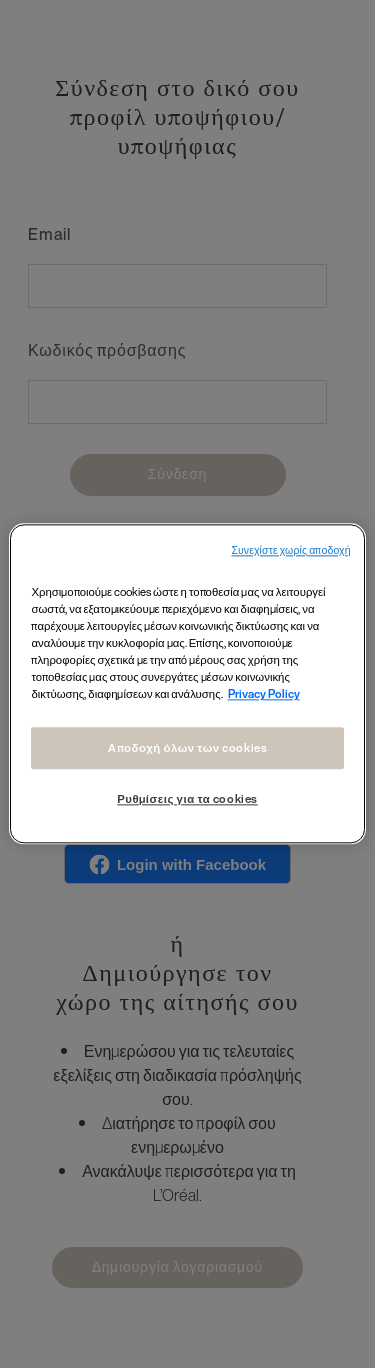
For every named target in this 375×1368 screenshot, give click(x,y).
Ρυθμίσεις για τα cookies (187, 799)
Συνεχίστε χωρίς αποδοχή (290, 550)
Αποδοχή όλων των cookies (188, 748)
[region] (187, 683)
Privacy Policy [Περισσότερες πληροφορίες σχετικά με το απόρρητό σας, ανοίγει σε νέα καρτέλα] (264, 694)
